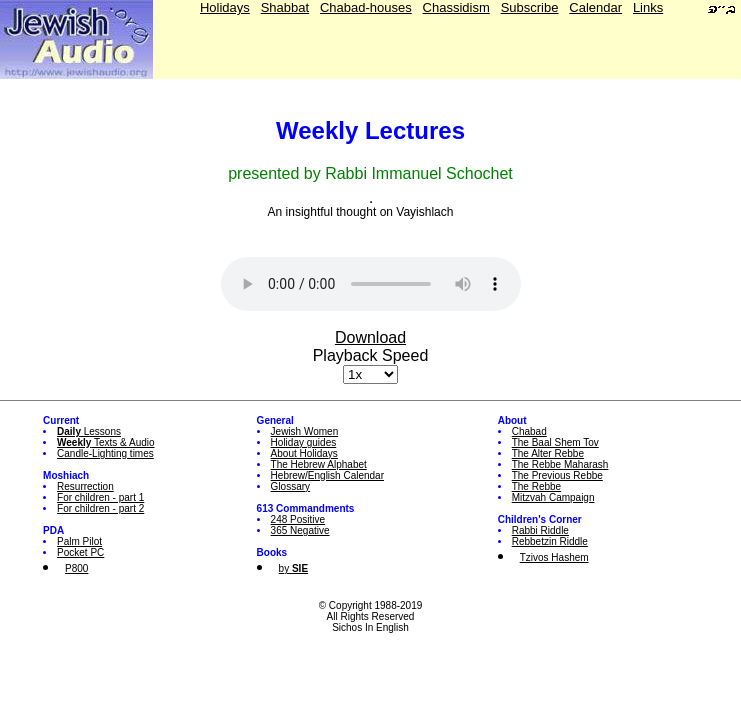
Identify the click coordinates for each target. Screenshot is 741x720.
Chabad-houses (366, 7)
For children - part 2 (100, 508)
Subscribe (530, 7)
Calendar (595, 7)
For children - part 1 (100, 497)
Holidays (225, 7)
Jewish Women (305, 431)
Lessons (89, 431)
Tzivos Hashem (554, 557)
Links (648, 7)
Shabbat (285, 7)
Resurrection (85, 486)
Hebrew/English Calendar (327, 475)
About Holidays (304, 453)
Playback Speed (371, 355)
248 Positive (298, 519)
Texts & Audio (106, 442)
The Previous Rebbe (557, 475)
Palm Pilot (79, 541)
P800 (76, 568)
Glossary (290, 486)
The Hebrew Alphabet (319, 464)
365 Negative (300, 530)
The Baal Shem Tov (555, 442)
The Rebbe (536, 486)
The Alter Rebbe (548, 453)
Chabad (529, 431)
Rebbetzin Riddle (550, 541)
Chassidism (456, 7)
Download (370, 337)
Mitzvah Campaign (553, 497)
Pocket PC (80, 552)
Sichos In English (370, 627)
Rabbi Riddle (540, 530)
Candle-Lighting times (105, 453)
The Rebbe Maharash (560, 464)
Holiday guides (304, 442)
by (293, 568)
